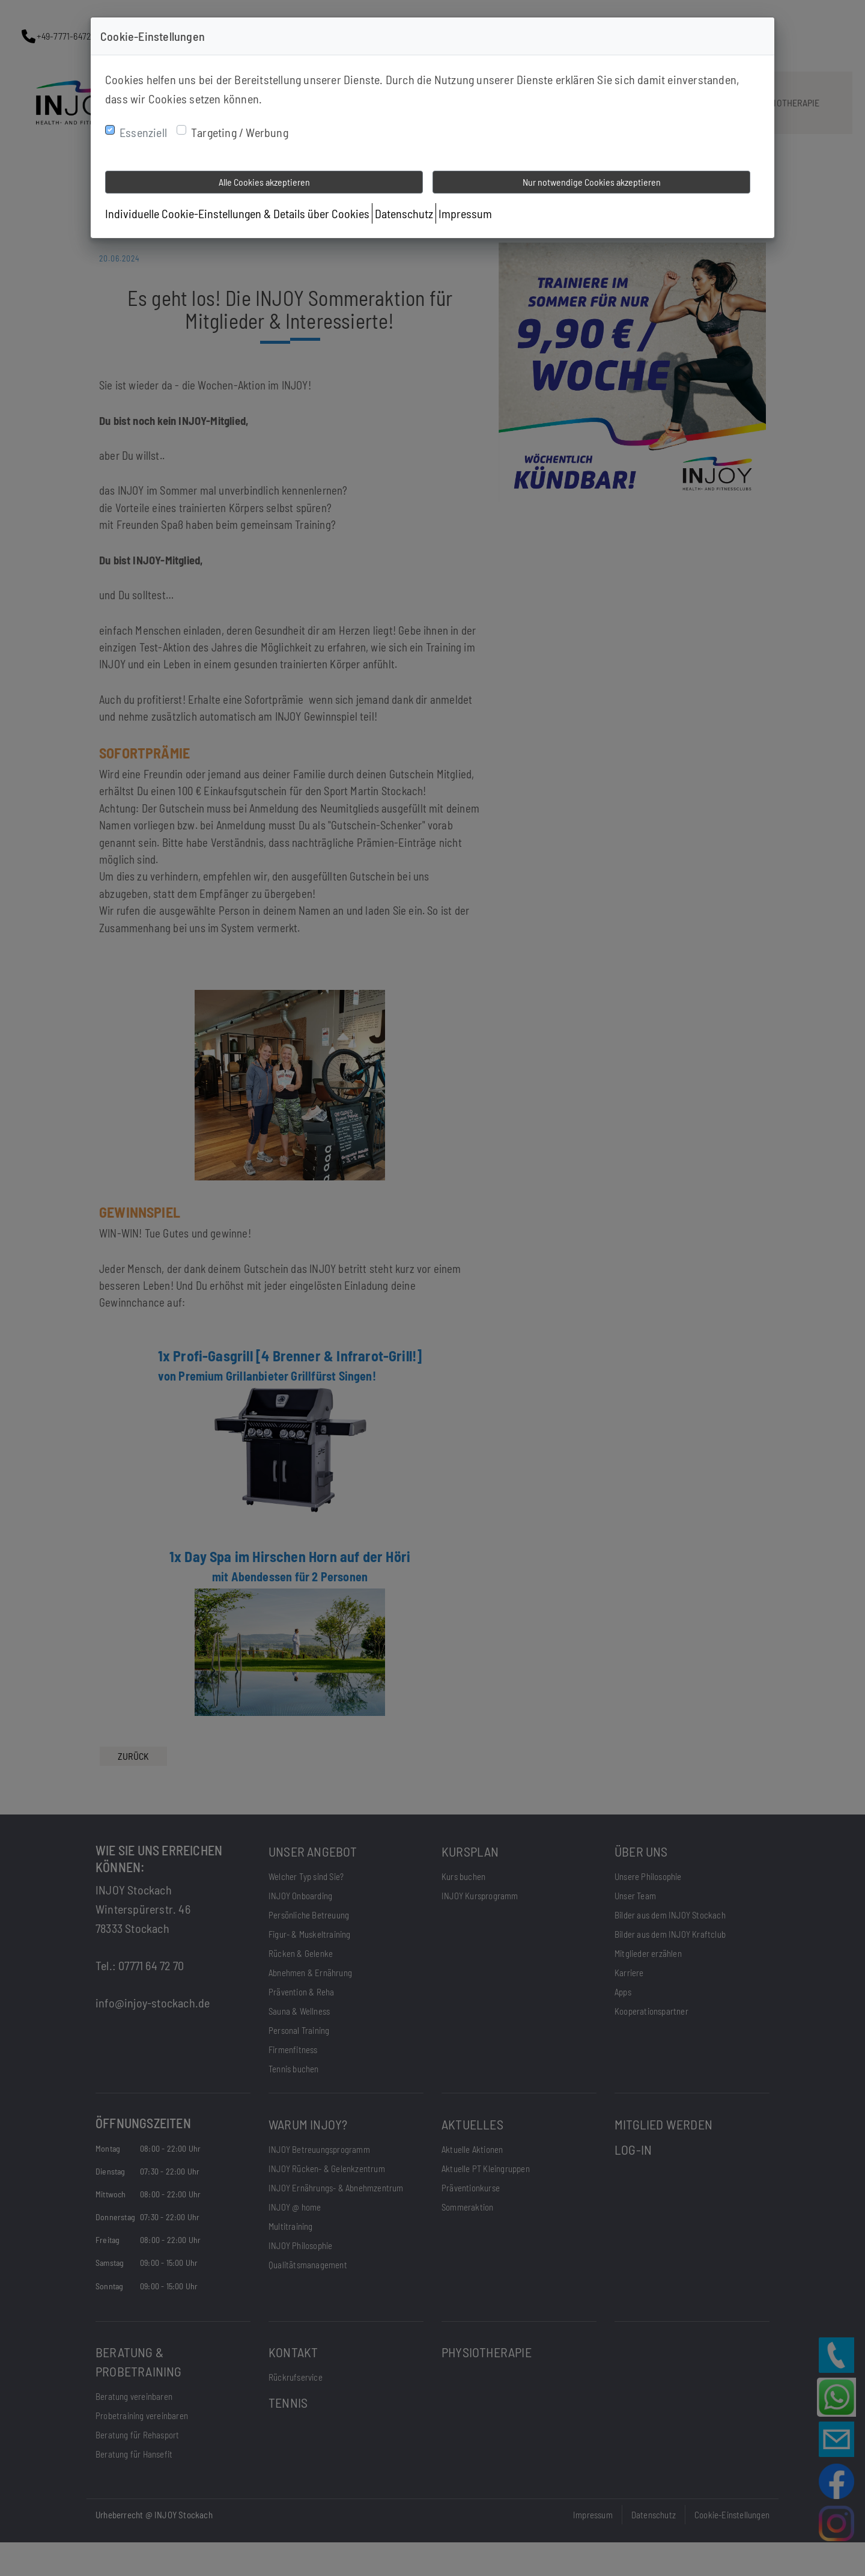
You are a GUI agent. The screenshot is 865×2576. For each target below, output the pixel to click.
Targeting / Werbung (239, 132)
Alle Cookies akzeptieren (264, 182)
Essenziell (143, 132)
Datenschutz (404, 213)
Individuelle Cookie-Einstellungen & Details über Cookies (237, 213)
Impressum (465, 213)
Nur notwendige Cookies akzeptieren (592, 182)
